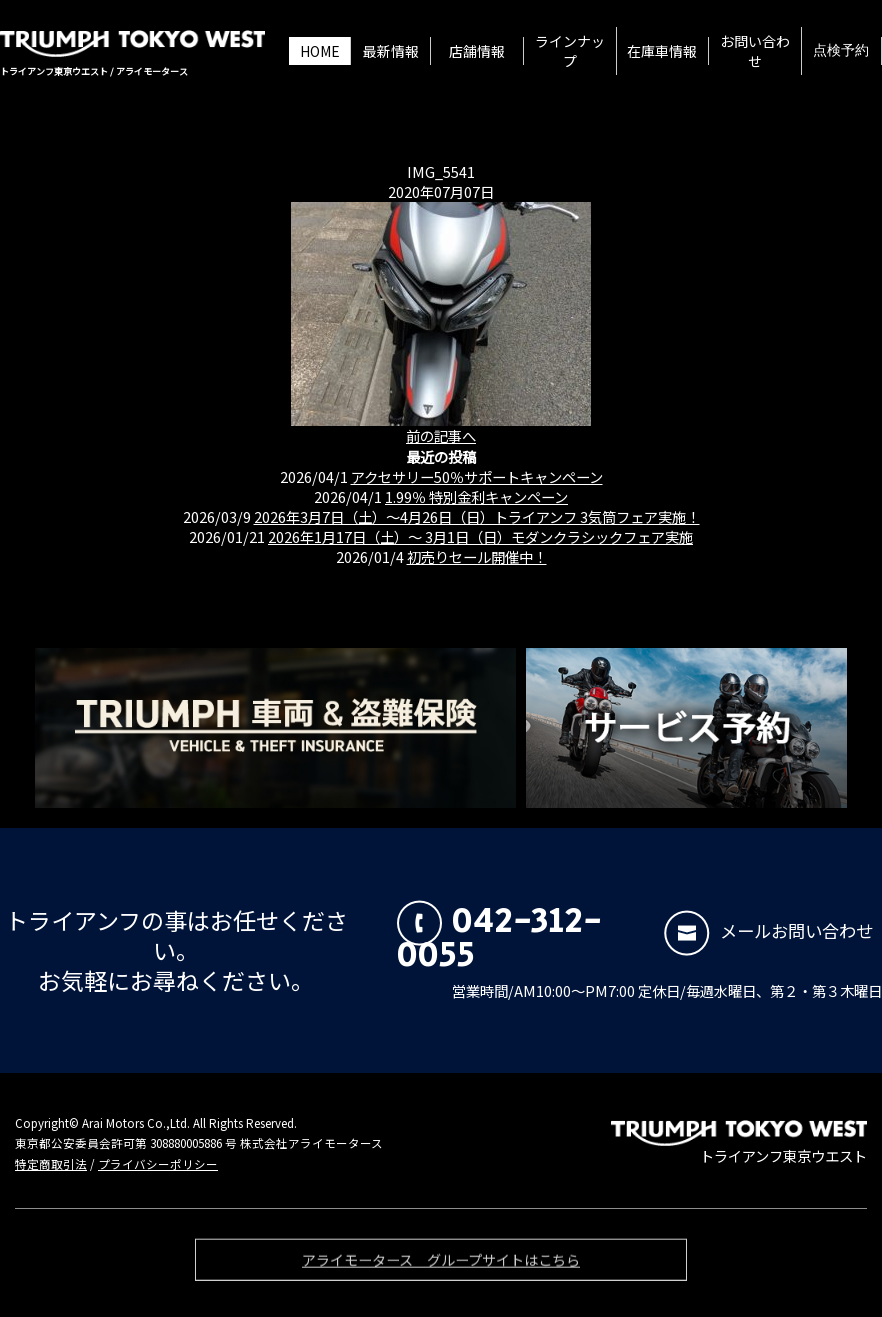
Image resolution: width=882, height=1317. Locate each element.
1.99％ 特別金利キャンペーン (476, 496)
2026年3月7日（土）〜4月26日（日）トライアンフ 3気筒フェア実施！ (477, 516)
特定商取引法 (51, 1164)
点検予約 (841, 51)
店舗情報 (477, 51)
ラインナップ (570, 51)
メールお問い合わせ (768, 930)
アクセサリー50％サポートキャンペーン (477, 476)
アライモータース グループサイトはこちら (441, 1264)
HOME (320, 51)
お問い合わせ (755, 51)
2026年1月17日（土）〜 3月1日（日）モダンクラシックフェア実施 (480, 536)
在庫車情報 (662, 51)
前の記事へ (441, 435)
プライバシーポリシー (158, 1164)
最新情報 (391, 51)
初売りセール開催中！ (477, 556)
